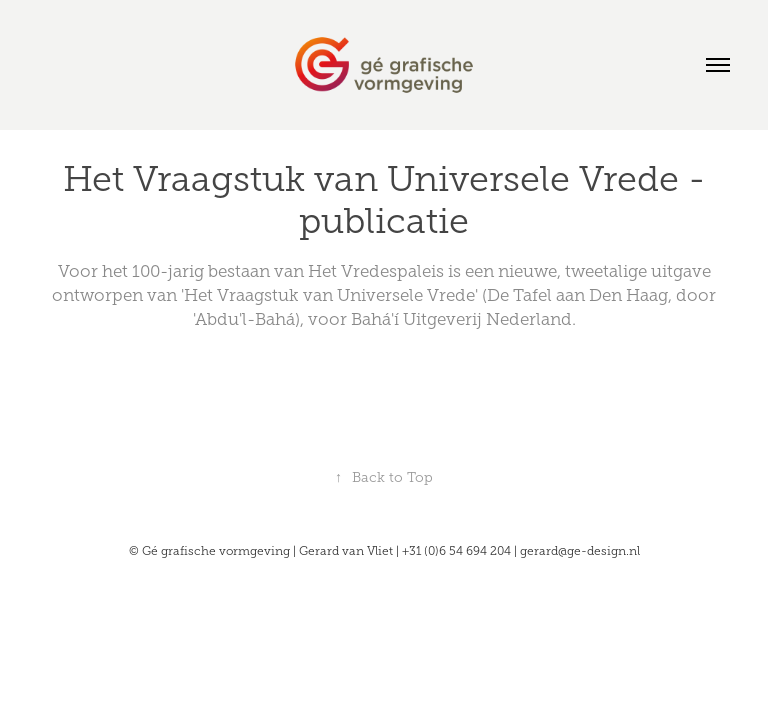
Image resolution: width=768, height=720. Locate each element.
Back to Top (384, 477)
